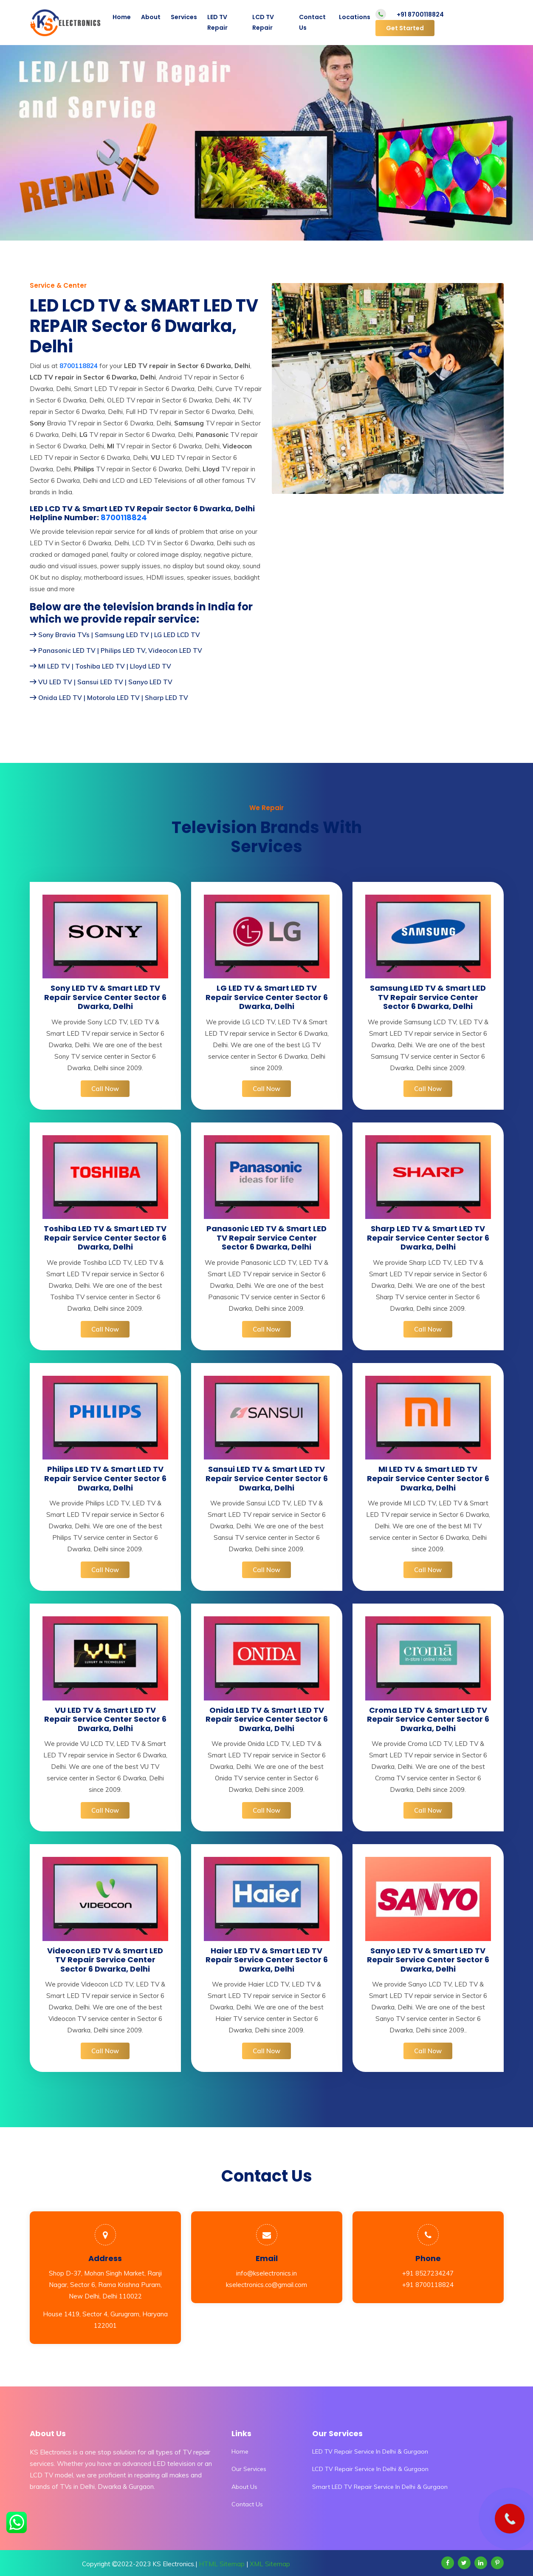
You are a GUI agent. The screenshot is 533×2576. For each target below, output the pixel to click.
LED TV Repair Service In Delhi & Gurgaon (370, 2451)
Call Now (105, 1089)
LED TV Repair (217, 22)
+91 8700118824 (420, 14)
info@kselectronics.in (266, 2273)
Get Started (405, 28)
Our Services (248, 2469)
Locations (354, 17)
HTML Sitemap (222, 2564)
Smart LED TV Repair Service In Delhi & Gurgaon (380, 2487)
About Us (244, 2487)
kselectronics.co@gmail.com (266, 2285)
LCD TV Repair (263, 22)
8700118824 (124, 517)
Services (184, 17)
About (151, 17)
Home (122, 17)
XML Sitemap (270, 2564)
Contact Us (312, 22)
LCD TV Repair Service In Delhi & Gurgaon (370, 2469)
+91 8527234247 (428, 2273)
